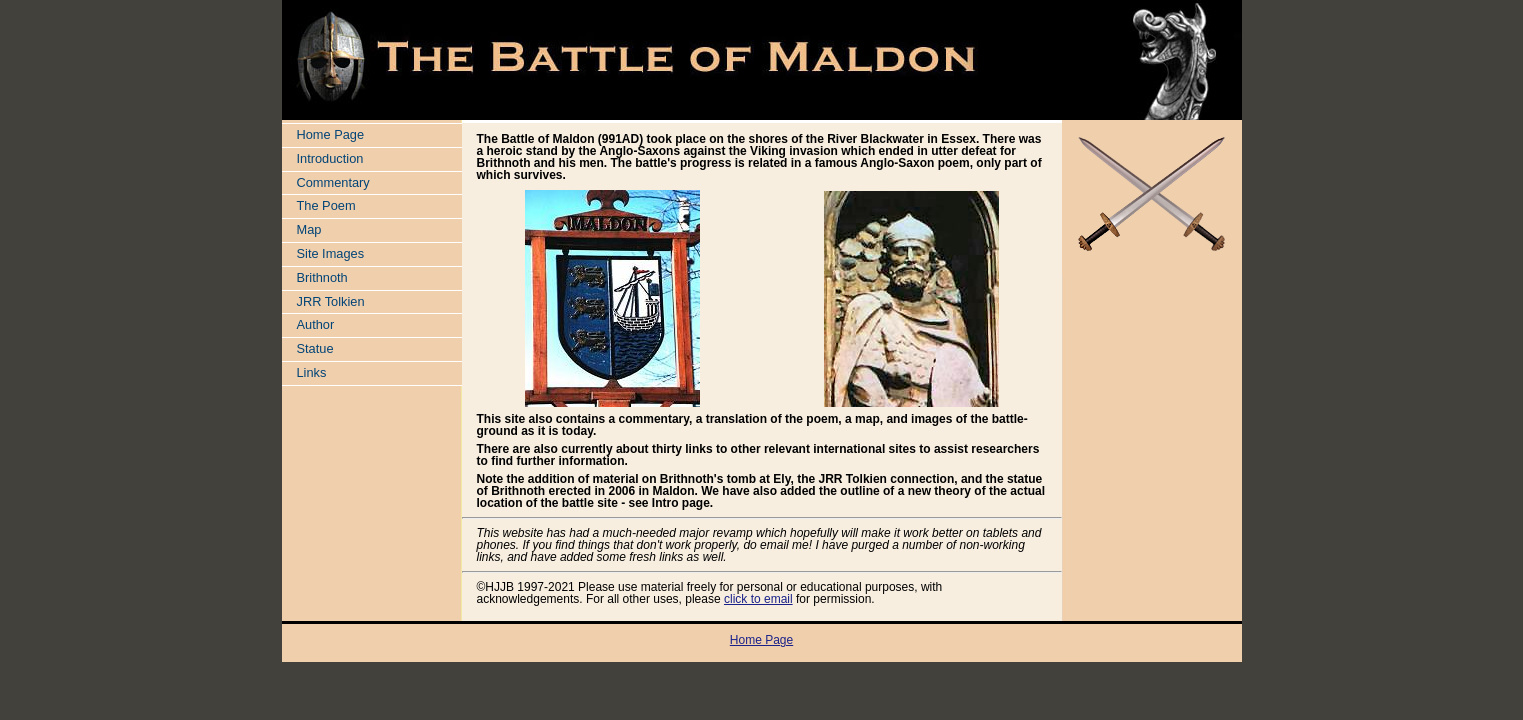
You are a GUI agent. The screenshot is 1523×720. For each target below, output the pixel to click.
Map (309, 229)
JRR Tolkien (331, 301)
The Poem (326, 205)
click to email (758, 599)
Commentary (333, 182)
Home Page (331, 134)
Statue (315, 348)
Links (312, 372)
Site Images (331, 253)
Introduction (330, 158)
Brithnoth (322, 277)
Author (316, 324)
